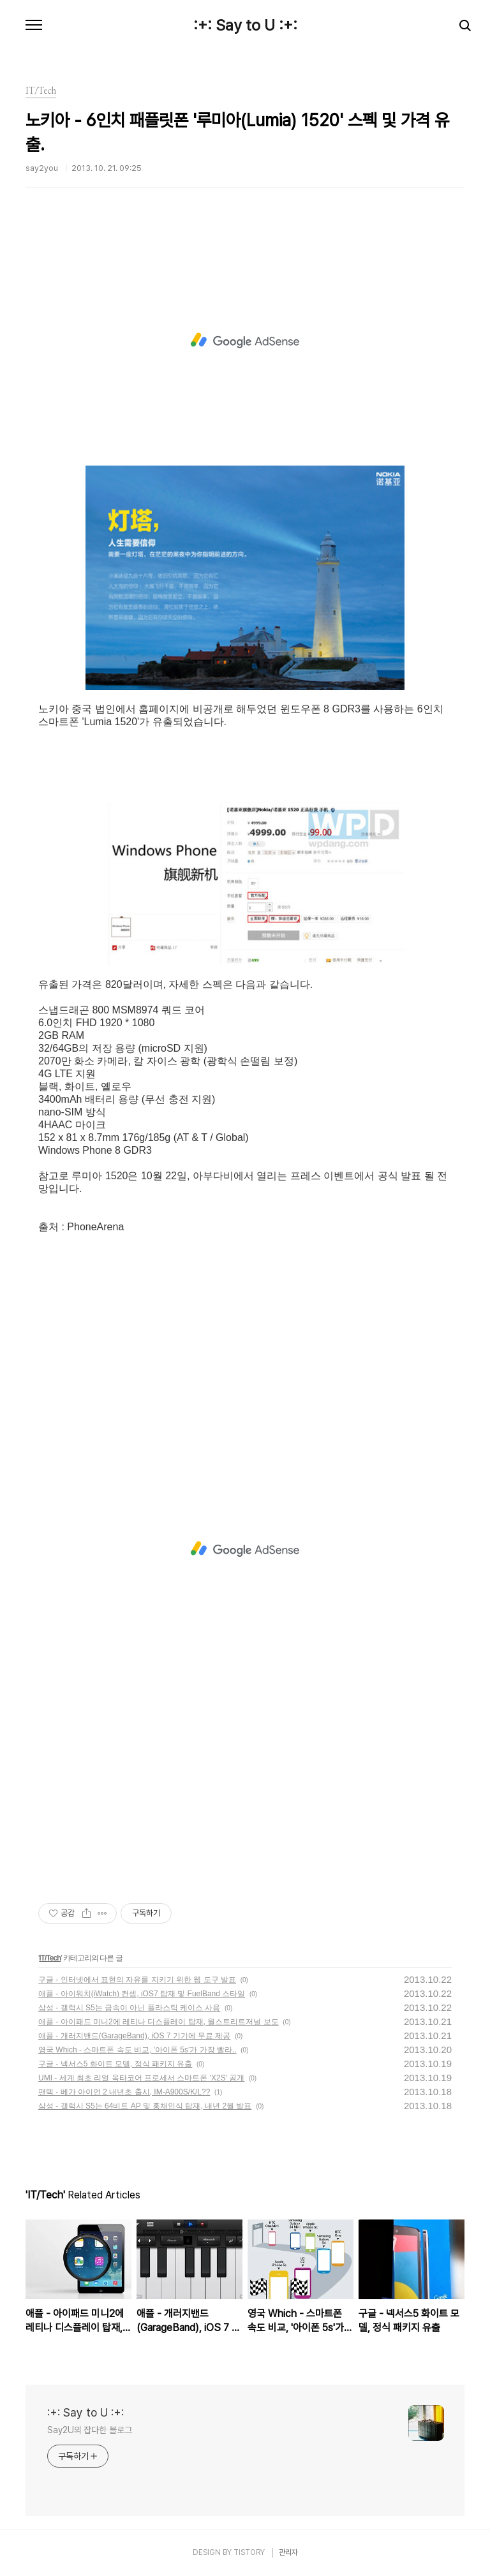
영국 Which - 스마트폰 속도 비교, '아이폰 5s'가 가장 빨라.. (137, 2049)
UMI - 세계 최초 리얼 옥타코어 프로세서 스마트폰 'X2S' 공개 (141, 2077)
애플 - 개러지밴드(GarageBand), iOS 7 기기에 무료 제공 (134, 2035)
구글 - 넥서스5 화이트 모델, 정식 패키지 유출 (115, 2063)
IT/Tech (50, 1958)
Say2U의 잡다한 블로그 (89, 2430)
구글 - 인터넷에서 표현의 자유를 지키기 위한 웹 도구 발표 (137, 1979)
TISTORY (249, 2552)
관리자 (288, 2552)
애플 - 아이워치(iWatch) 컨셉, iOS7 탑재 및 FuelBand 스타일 (141, 1993)
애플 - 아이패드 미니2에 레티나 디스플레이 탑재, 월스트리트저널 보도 (158, 2021)
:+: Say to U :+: (245, 25)
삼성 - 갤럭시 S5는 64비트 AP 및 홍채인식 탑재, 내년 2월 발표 (145, 2105)
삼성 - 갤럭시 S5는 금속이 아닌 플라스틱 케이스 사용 (129, 2007)
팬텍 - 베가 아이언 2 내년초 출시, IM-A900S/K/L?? (124, 2091)
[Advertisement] (245, 340)
